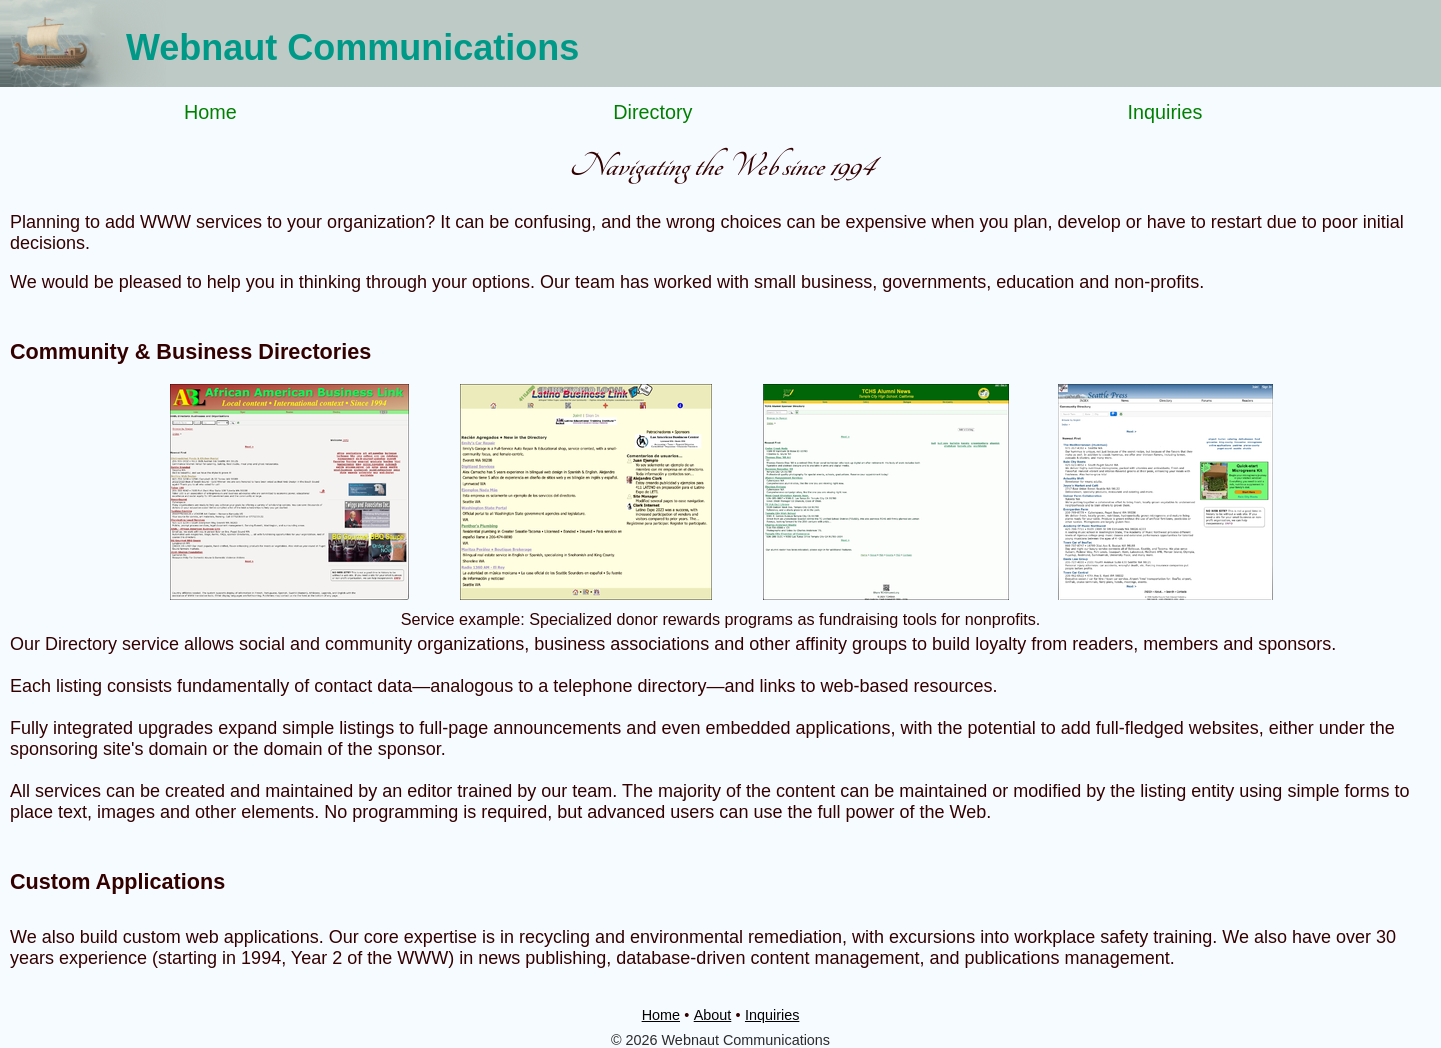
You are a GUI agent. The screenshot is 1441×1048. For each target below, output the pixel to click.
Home (210, 112)
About (713, 1015)
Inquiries (1165, 112)
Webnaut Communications (352, 47)
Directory (652, 112)
